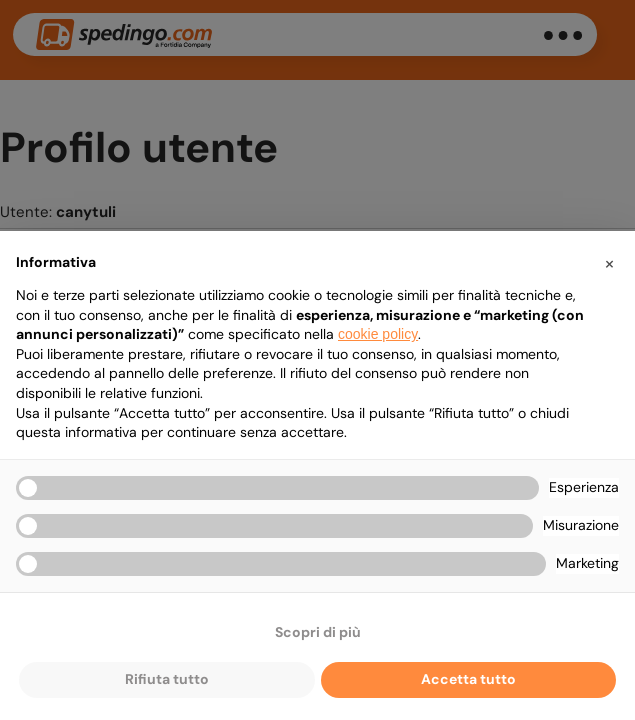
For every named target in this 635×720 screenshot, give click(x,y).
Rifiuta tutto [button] (167, 679)
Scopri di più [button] (318, 632)
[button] (609, 263)
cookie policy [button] (378, 334)
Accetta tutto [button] (468, 679)
